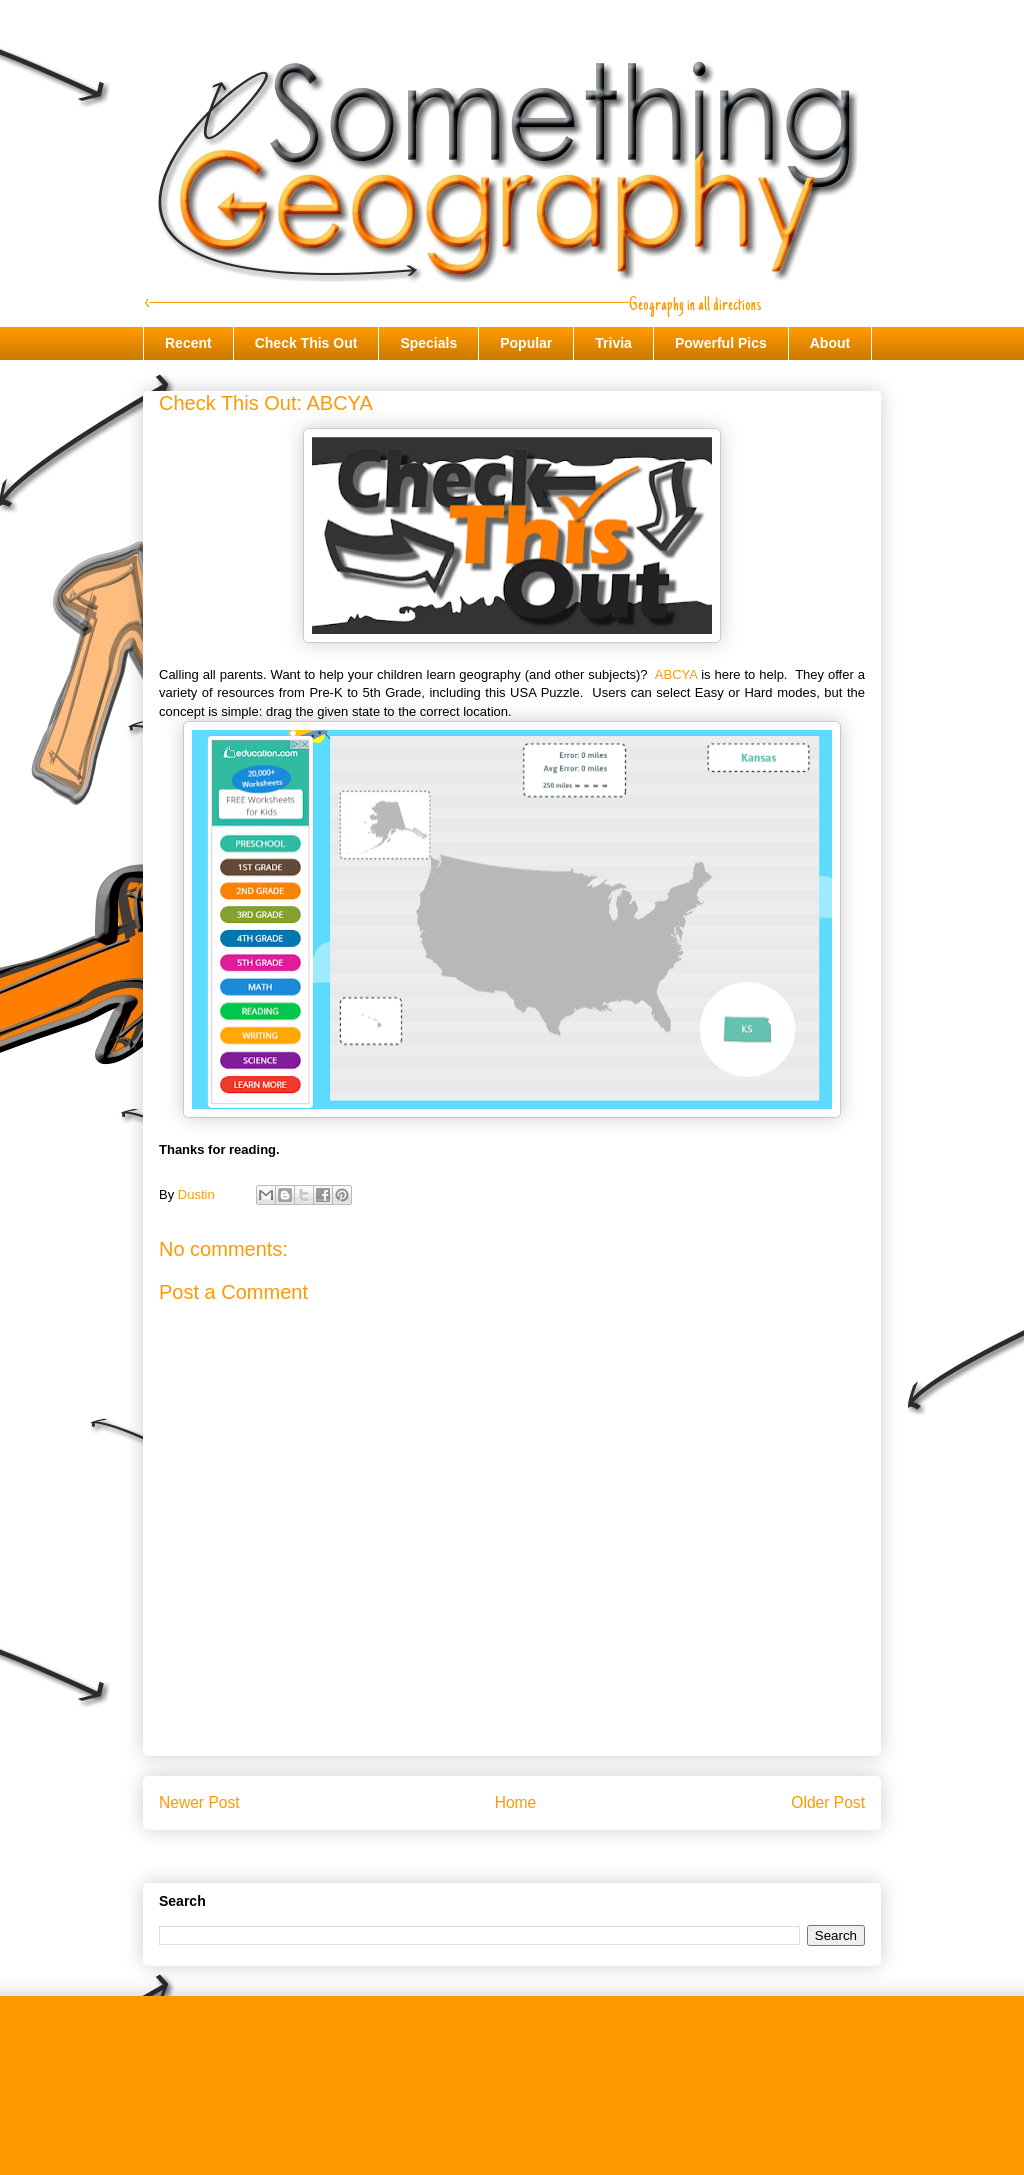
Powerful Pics (721, 343)
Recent (188, 343)
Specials (428, 343)
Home (516, 1802)
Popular (526, 343)
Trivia (613, 343)
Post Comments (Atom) (551, 1853)
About (830, 343)
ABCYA (676, 674)
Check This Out (306, 343)
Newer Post (199, 1802)
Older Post (828, 1802)
